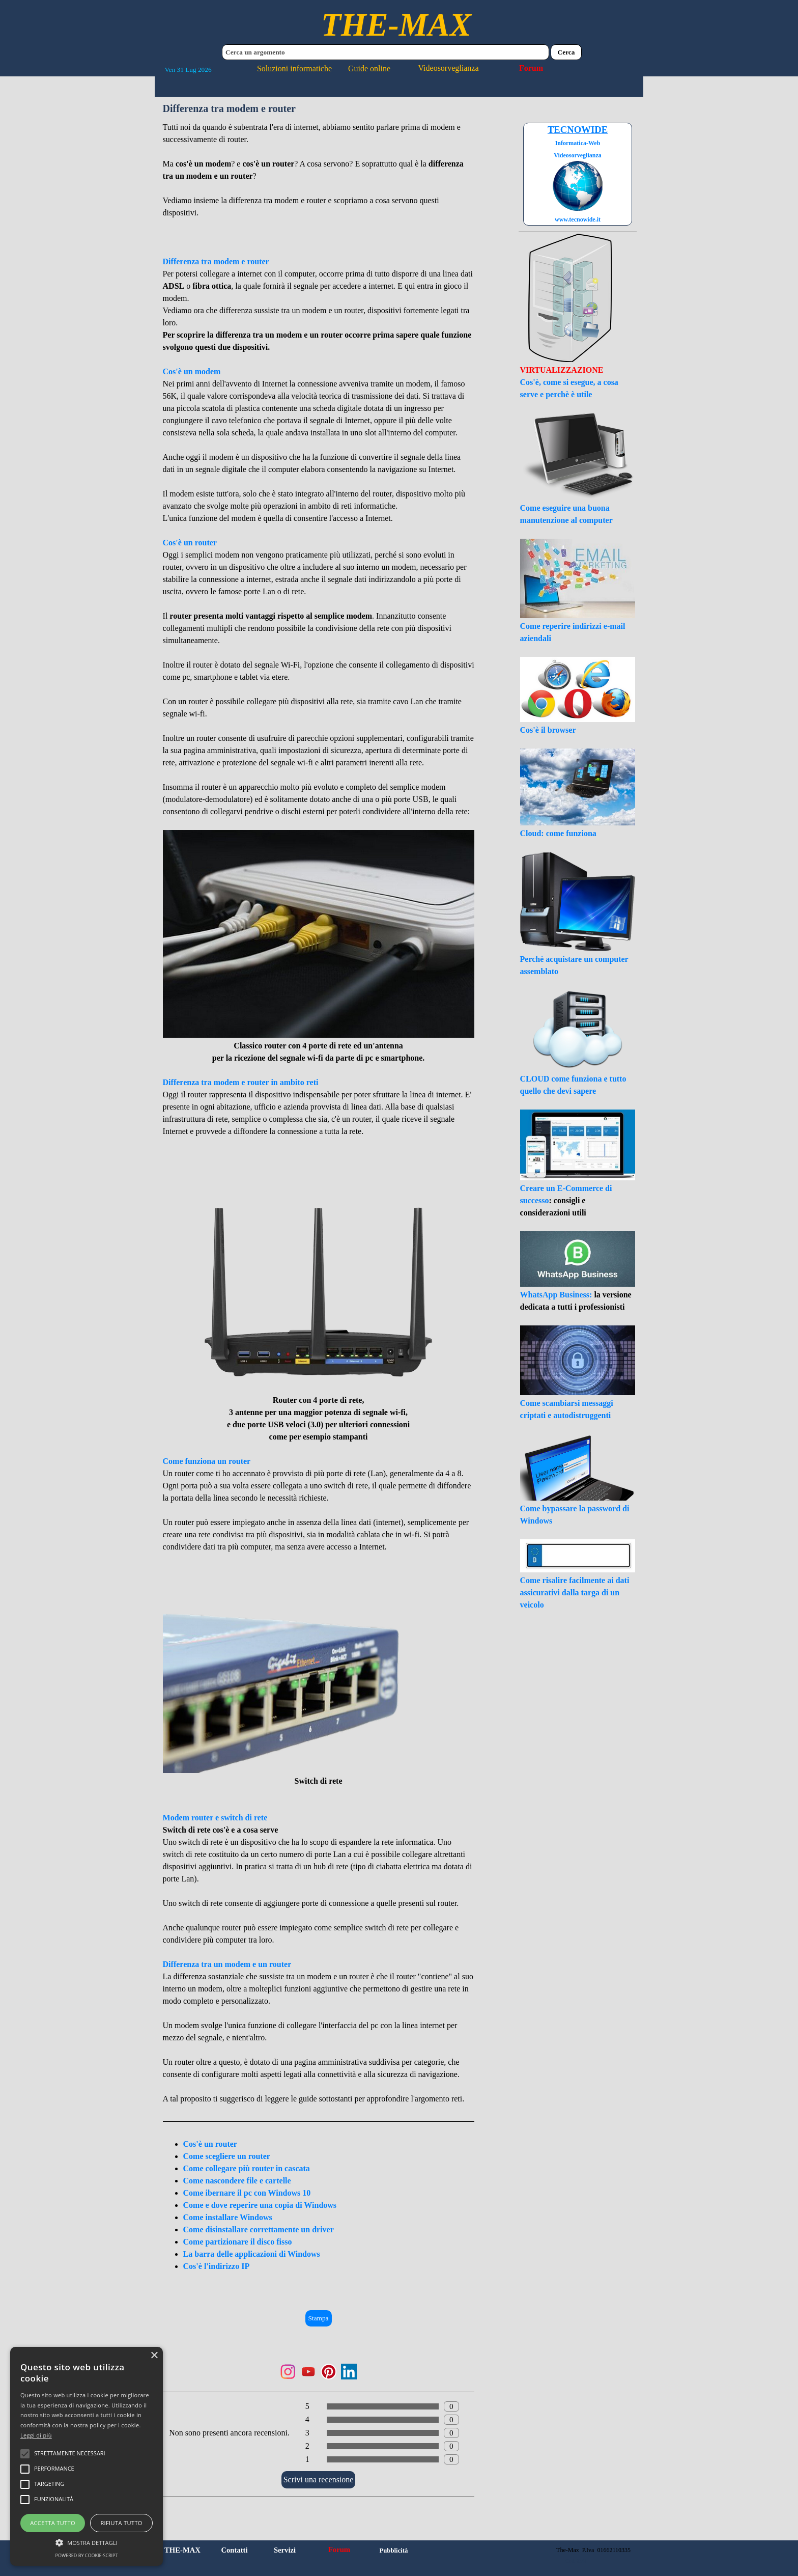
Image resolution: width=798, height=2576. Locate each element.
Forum (531, 68)
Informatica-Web (578, 143)
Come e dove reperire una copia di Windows (260, 2205)
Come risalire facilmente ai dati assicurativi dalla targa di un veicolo (575, 1592)
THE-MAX (396, 25)
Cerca (566, 52)
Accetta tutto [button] (52, 2523)
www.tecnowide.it (578, 219)
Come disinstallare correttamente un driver (258, 2229)
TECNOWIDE (578, 129)
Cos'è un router (210, 2144)
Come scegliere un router (226, 2156)
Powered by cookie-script (86, 2555)
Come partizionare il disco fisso (237, 2241)
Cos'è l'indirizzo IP (216, 2266)
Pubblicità (393, 2550)
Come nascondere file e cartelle (237, 2180)
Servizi (285, 2550)
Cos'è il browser (548, 730)
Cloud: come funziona (558, 833)
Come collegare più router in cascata (246, 2168)
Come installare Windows (227, 2217)
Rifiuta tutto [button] (121, 2523)
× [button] (154, 2356)
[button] (86, 2541)
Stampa (318, 2318)
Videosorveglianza (448, 68)
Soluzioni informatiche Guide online (323, 68)
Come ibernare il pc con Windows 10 (247, 2193)
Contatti (234, 2550)
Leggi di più (36, 2435)
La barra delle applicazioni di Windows (251, 2254)
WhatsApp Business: (557, 1294)
